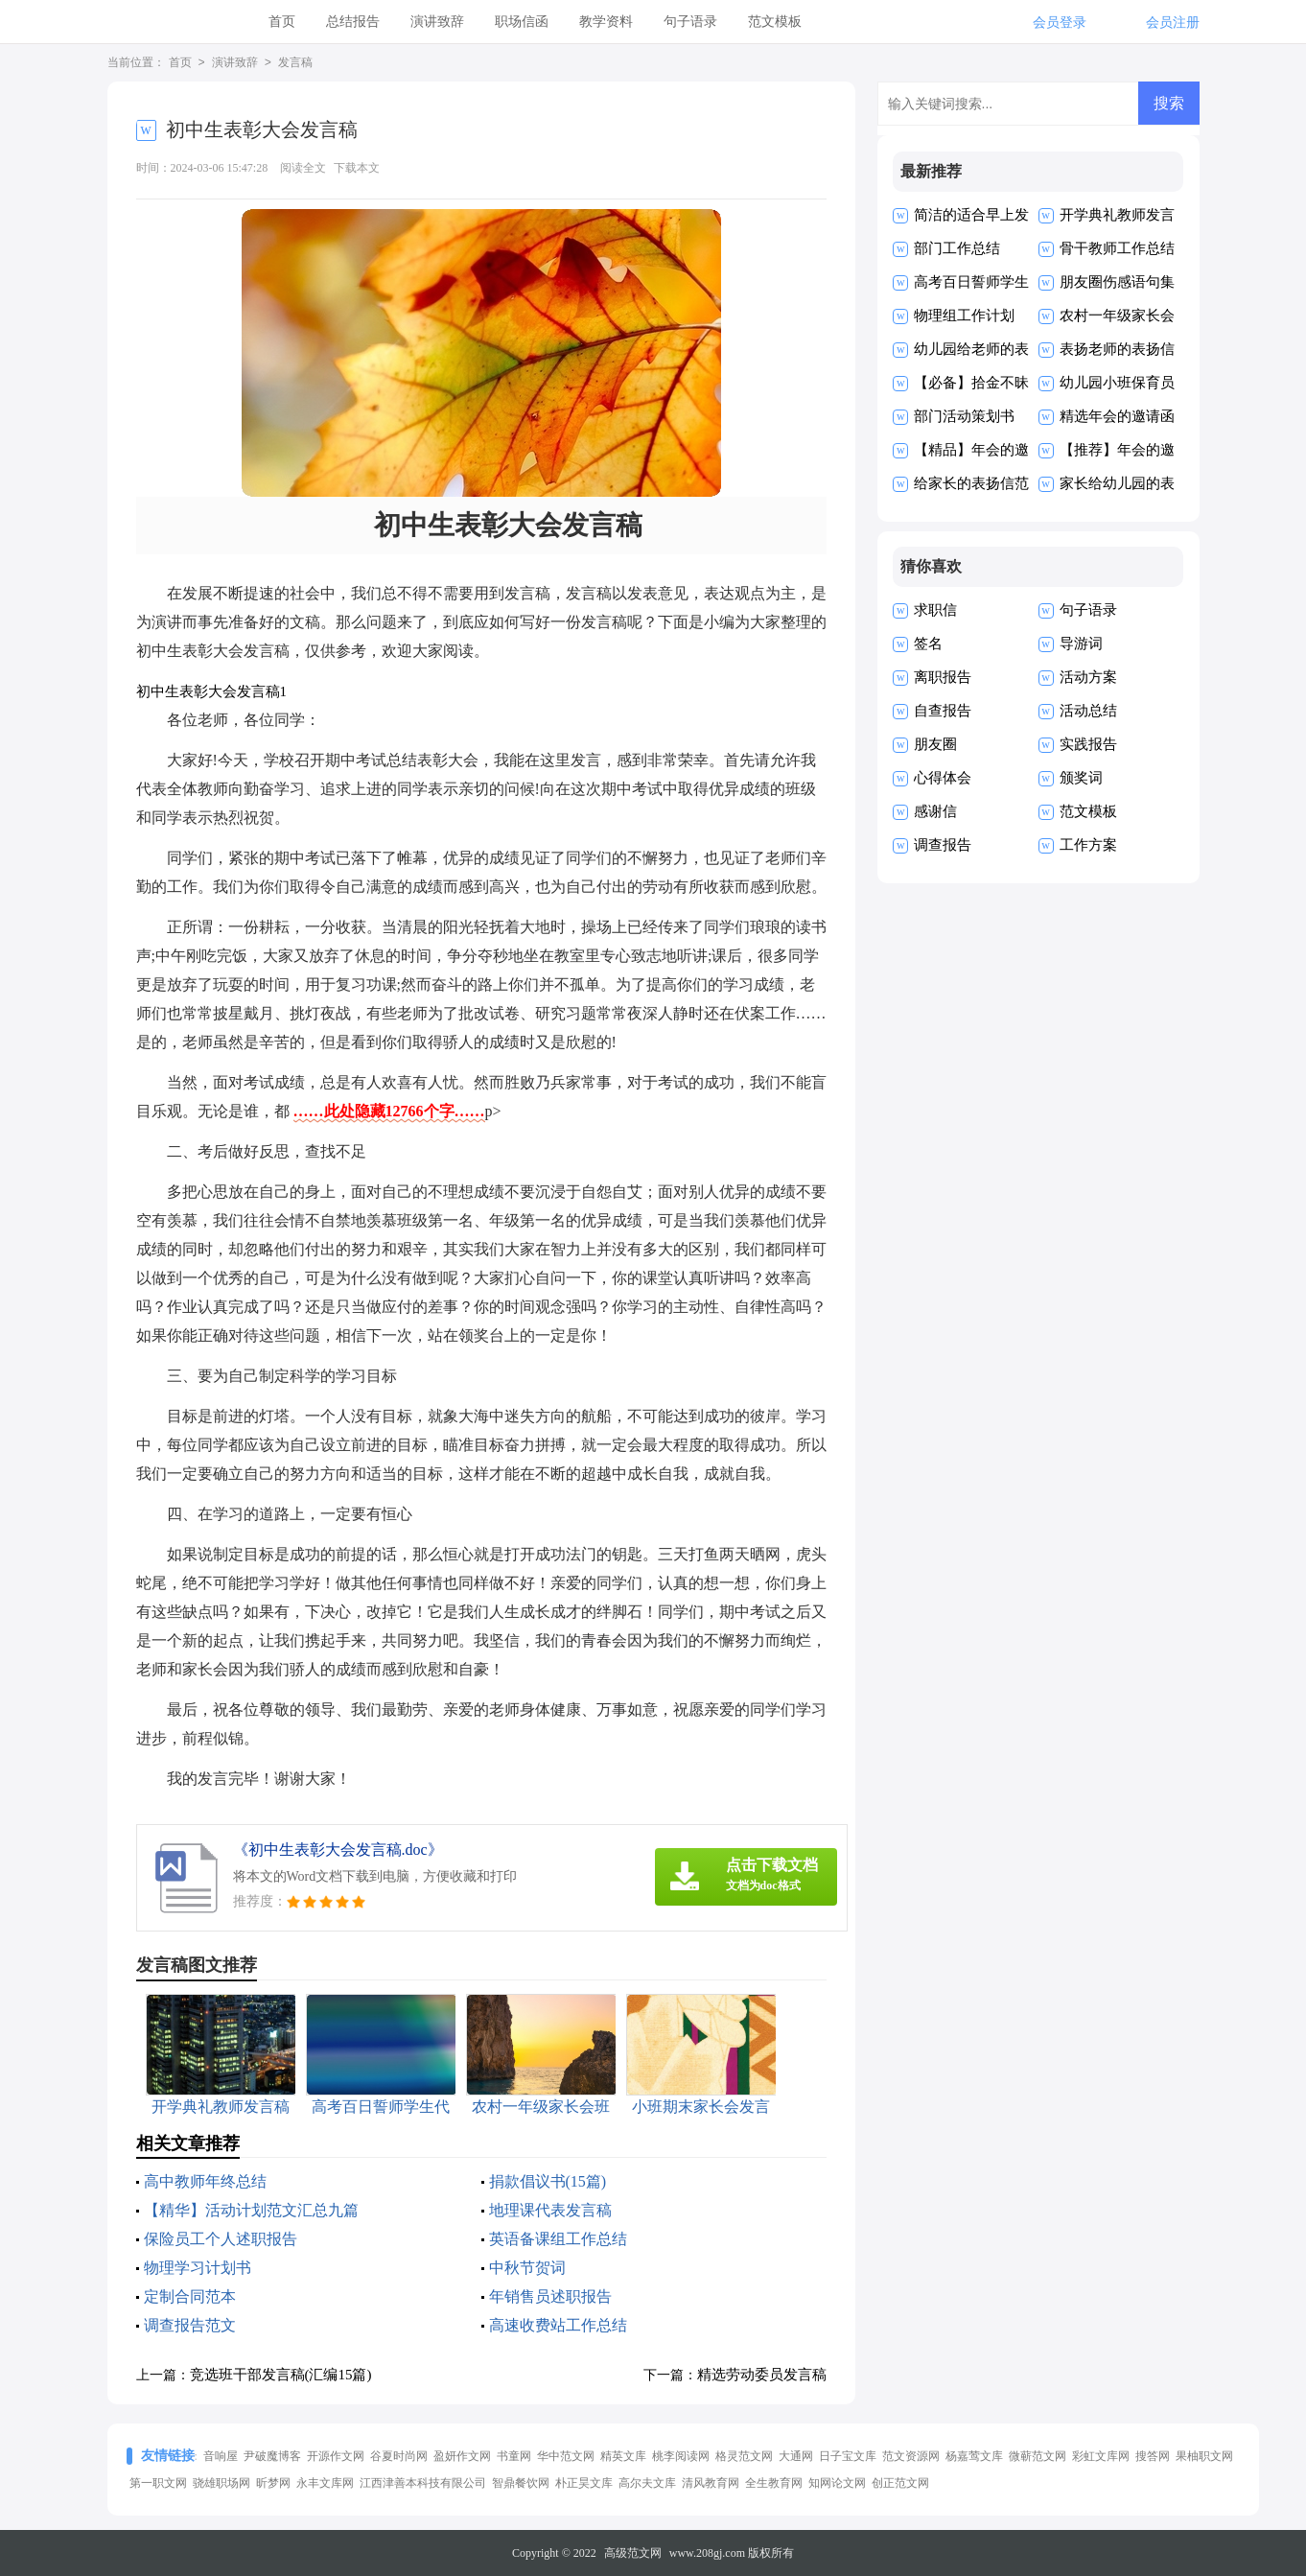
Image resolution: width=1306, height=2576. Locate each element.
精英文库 (623, 2456)
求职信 (935, 610)
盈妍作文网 (462, 2456)
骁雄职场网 (221, 2483)
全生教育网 (774, 2483)
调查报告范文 (190, 2325)
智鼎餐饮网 (520, 2483)
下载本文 (357, 168)
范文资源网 (911, 2456)
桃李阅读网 (681, 2456)
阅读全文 (303, 168)
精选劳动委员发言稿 (762, 2374)
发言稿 (295, 63)
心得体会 (942, 777)
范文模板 (775, 21)
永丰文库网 (325, 2483)
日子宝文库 (847, 2456)
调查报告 (942, 845)
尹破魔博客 (272, 2456)
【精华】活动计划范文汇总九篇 (251, 2210)
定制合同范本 (190, 2296)
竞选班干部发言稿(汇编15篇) (281, 2374)
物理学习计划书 (197, 2268)
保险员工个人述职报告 (220, 2239)
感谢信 (935, 811)
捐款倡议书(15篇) (548, 2181)
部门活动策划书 (964, 416)
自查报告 (942, 710)
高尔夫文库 (647, 2483)
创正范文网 (900, 2483)
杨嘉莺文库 (974, 2456)
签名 (928, 643)
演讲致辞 (437, 21)
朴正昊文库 (584, 2483)
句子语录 (690, 21)
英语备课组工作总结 (558, 2239)
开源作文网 (335, 2456)
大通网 (796, 2456)
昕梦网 (273, 2483)
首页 (281, 21)
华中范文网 (566, 2456)
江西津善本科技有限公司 (423, 2483)
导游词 (1081, 643)
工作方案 (1088, 845)
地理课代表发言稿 (550, 2210)
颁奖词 (1081, 777)
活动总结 (1088, 710)
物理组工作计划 (964, 315)
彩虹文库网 (1101, 2456)
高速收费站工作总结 (558, 2325)
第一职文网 (158, 2483)
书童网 (514, 2456)
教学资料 (606, 21)
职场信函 (521, 21)
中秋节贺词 (527, 2268)
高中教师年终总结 (205, 2181)
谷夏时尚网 (399, 2456)
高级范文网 (633, 2553)
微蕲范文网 (1037, 2456)
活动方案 (1088, 677)
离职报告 (942, 677)
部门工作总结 (957, 248)
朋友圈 (935, 744)
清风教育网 (710, 2483)
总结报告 (353, 21)
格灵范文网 (744, 2456)
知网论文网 (837, 2483)
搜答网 (1152, 2456)
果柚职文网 (1204, 2456)
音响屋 (220, 2456)
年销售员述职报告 (550, 2296)
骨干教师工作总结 (1117, 248)
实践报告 (1088, 744)
